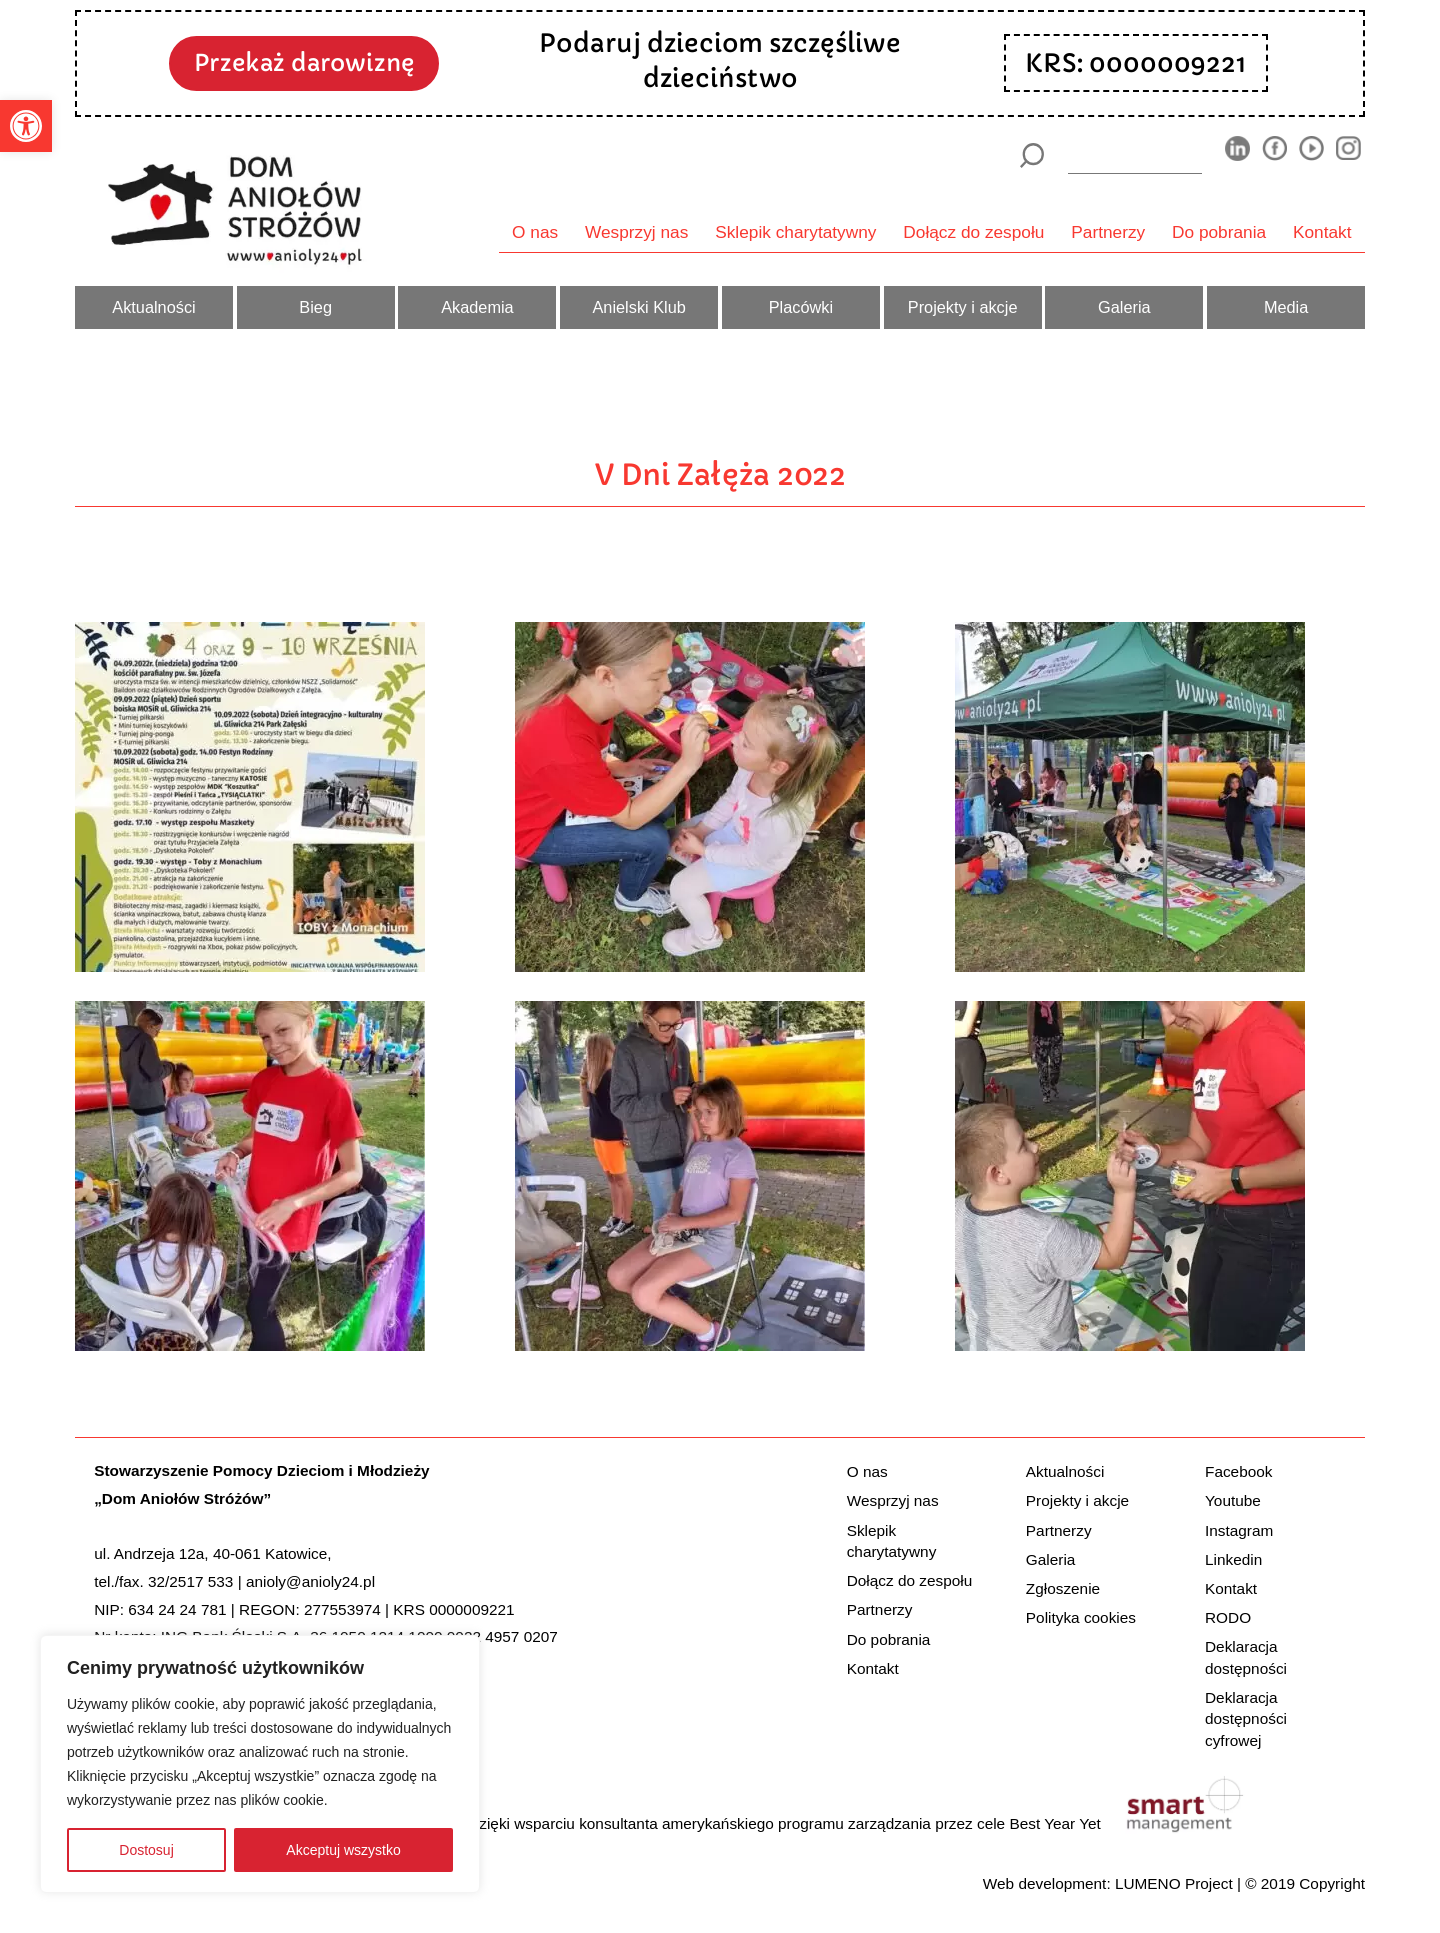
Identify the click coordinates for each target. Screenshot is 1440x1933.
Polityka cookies (1081, 1617)
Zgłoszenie (1063, 1588)
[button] (26, 126)
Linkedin (1233, 1559)
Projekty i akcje (963, 307)
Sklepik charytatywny (795, 232)
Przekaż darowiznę (304, 62)
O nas (535, 232)
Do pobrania (1219, 232)
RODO (1228, 1617)
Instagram (1239, 1530)
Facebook (1238, 1471)
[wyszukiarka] (1135, 155)
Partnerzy (1108, 232)
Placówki (801, 307)
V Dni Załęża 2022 (720, 474)
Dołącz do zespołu (973, 232)
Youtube (1233, 1500)
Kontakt (1322, 232)
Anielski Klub (638, 307)
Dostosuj (146, 1850)
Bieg (315, 307)
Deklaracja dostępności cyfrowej (1246, 1719)
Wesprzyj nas (636, 232)
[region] (260, 1764)
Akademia (477, 307)
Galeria (1124, 307)
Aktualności (153, 307)
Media (1286, 307)
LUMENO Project (1174, 1883)
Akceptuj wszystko (343, 1850)
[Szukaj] (1031, 155)
